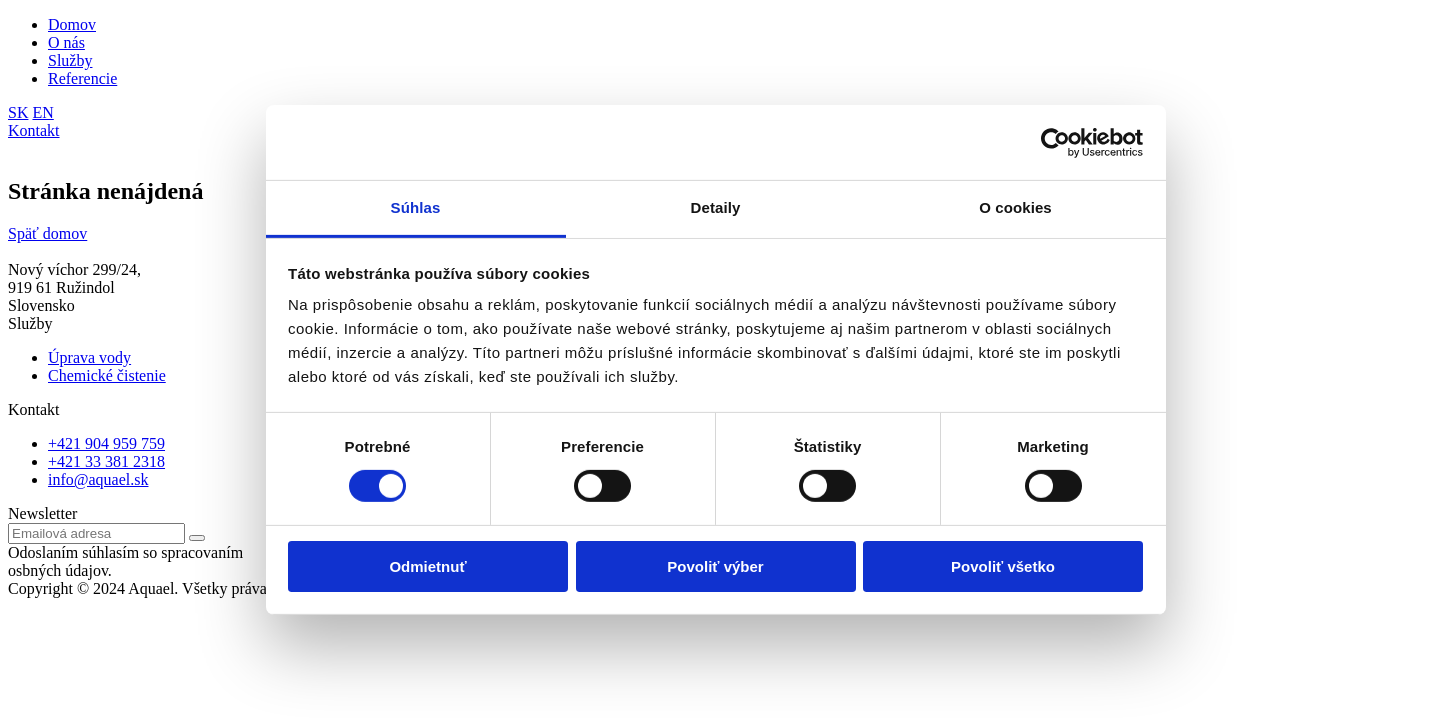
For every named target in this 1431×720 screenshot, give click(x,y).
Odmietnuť (427, 566)
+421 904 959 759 (106, 443)
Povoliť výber (715, 566)
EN (42, 112)
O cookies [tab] (1015, 207)
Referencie (82, 78)
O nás (66, 42)
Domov (72, 24)
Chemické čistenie (107, 375)
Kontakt (34, 130)
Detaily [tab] (716, 207)
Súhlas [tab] (416, 207)
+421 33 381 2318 (106, 461)
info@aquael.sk (98, 479)
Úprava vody (89, 357)
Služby (70, 60)
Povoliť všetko (1003, 566)
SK (18, 112)
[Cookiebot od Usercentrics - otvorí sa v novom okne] (1055, 142)
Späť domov (47, 233)
